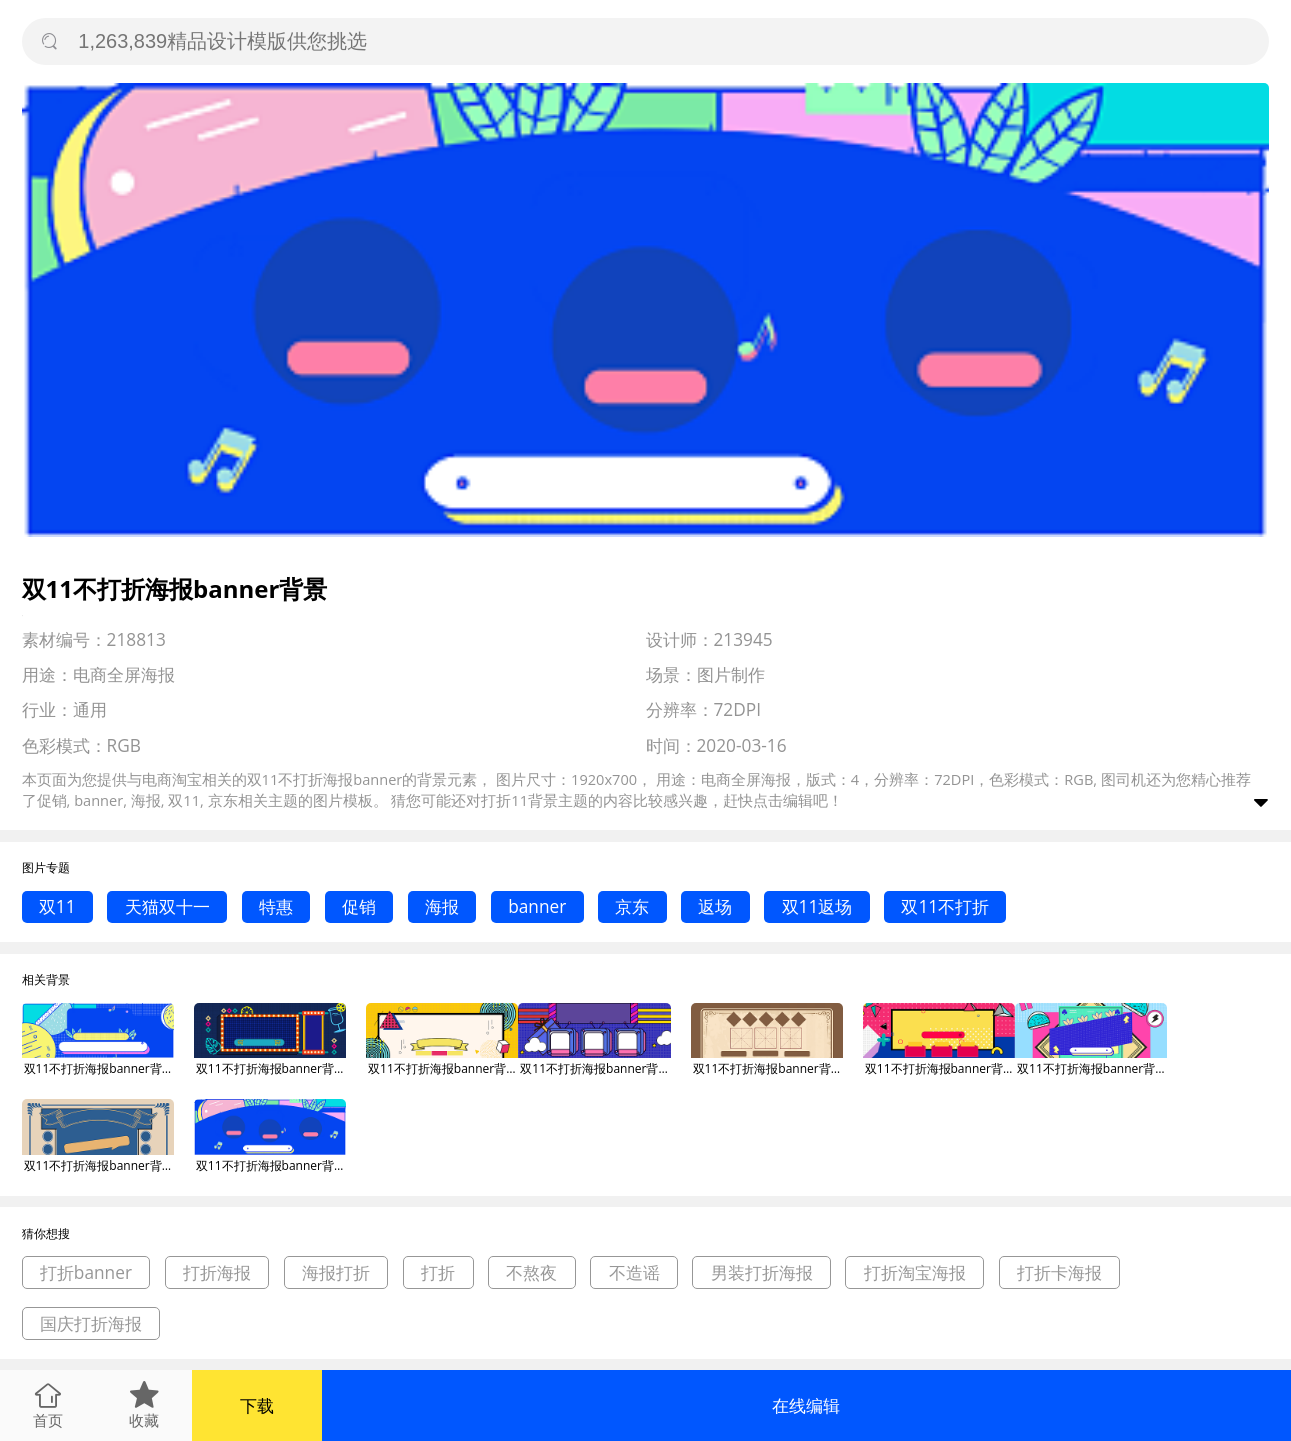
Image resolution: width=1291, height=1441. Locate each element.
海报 (442, 906)
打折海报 (217, 1272)
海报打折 (336, 1272)
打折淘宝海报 (915, 1272)
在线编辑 (806, 1405)
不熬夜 (531, 1272)
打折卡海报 (1059, 1272)
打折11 (504, 800)
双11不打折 (945, 906)
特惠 (276, 906)
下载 (257, 1405)
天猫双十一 (167, 906)
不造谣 (634, 1272)
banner (537, 906)
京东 (632, 906)
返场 (715, 906)
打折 (438, 1272)
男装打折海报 (762, 1272)
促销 (359, 906)
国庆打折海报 (91, 1323)
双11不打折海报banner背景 (99, 1068)
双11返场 (817, 906)
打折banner (86, 1272)
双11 (57, 906)
